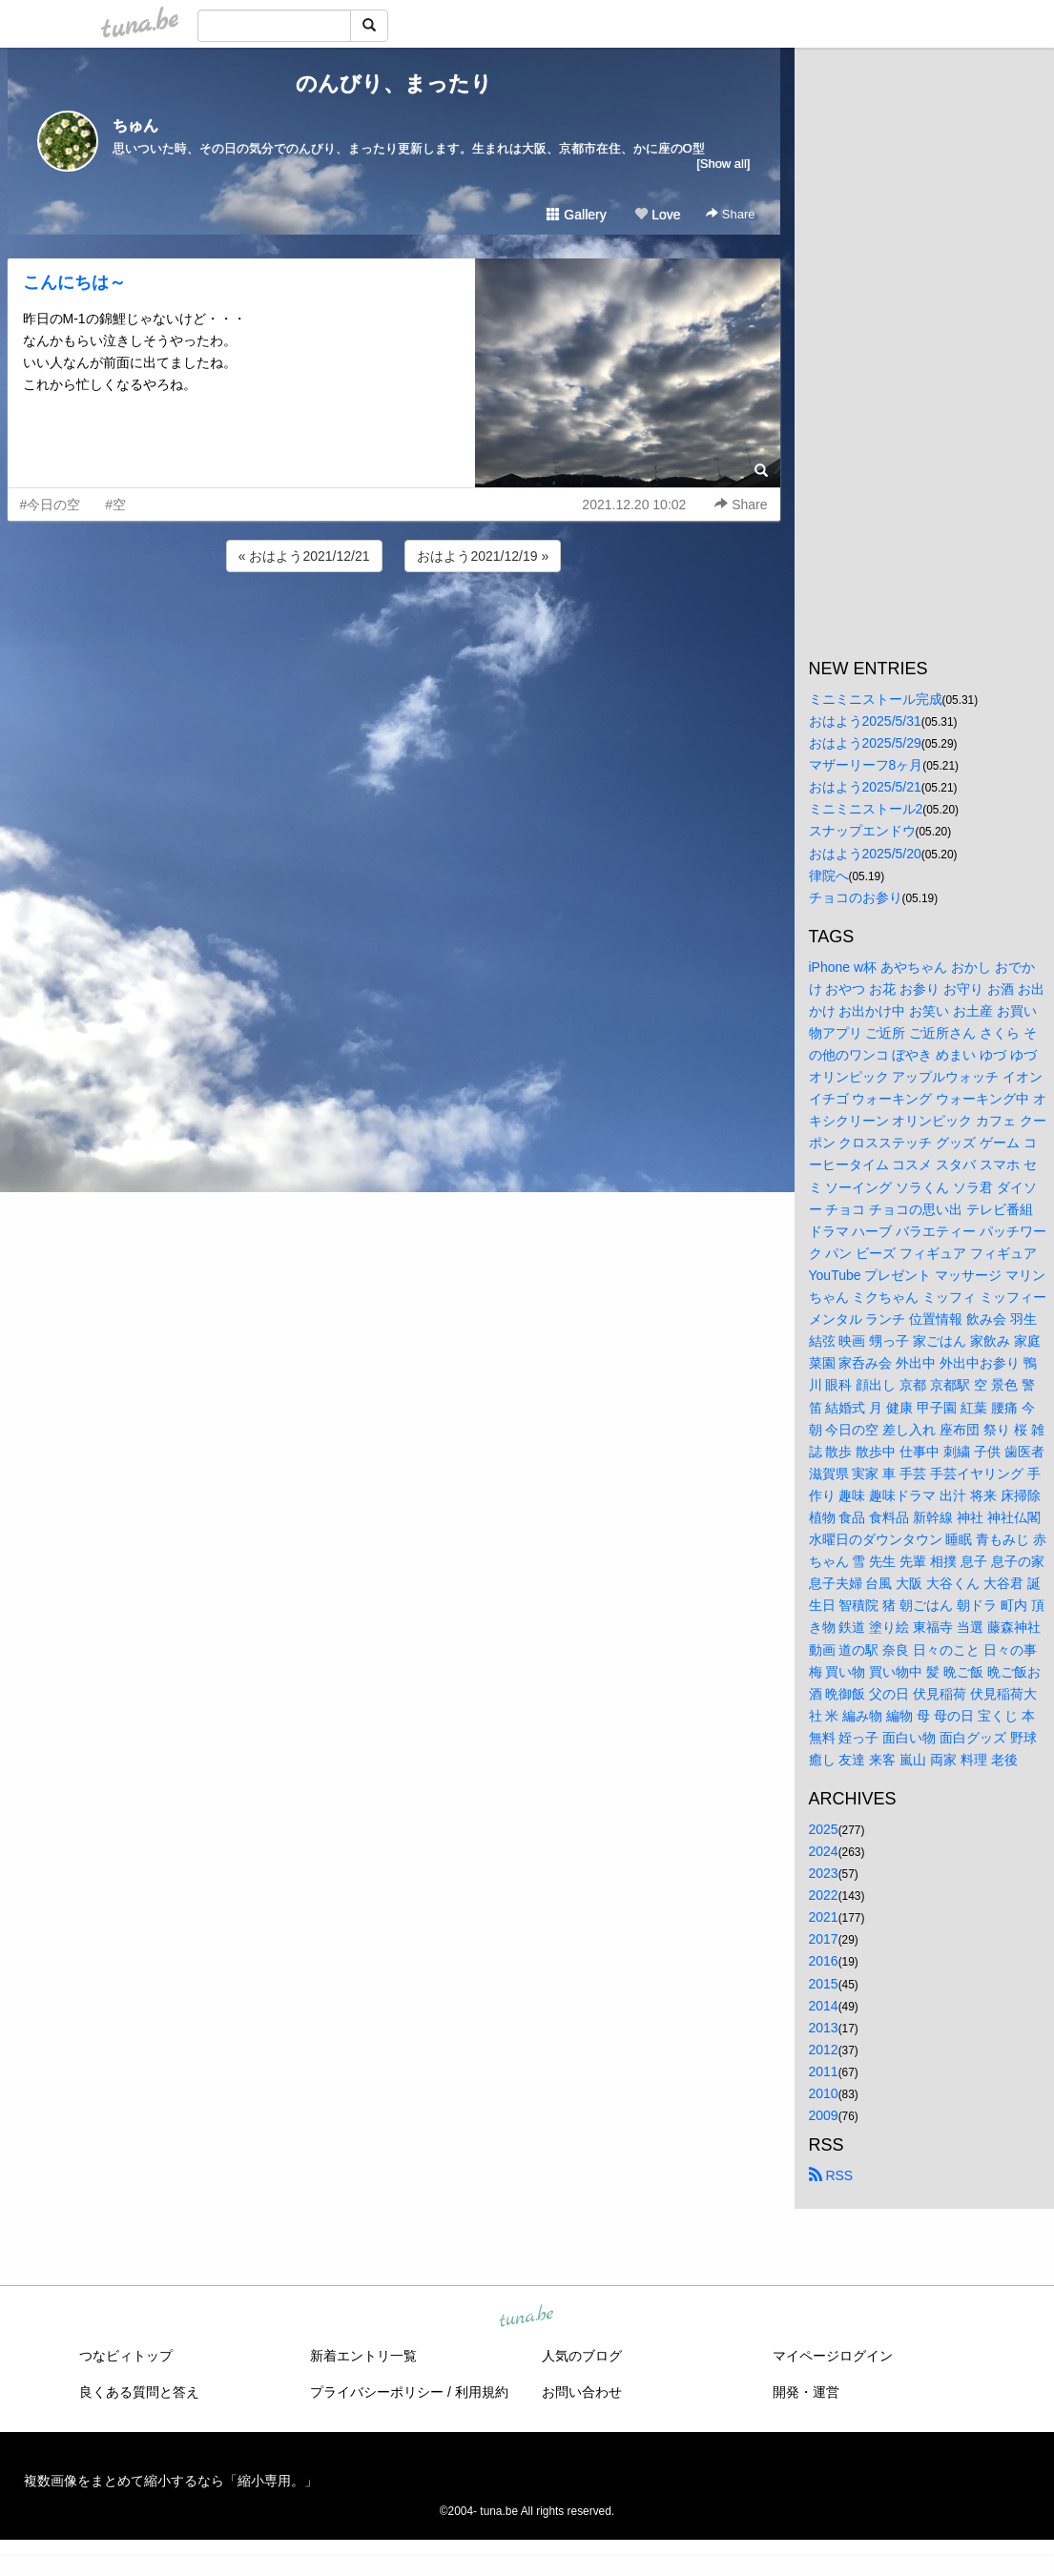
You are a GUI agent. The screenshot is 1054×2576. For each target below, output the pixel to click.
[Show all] (723, 163)
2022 (823, 1895)
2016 (823, 1960)
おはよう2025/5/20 (865, 853)
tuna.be (526, 2317)
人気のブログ (582, 2355)
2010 (823, 2093)
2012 (823, 2049)
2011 (823, 2071)
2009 (823, 2115)
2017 (823, 1939)
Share (730, 214)
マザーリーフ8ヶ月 (866, 765)
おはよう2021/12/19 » (482, 556)
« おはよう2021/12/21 (304, 556)
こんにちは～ (74, 282)
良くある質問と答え (139, 2392)
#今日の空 (50, 504)
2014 (823, 2005)
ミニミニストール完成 (875, 699)
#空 (115, 504)
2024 (823, 1851)
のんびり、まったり (394, 83)
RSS (831, 2175)
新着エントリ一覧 (363, 2355)
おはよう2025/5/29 (865, 743)
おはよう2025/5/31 (865, 721)
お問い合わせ (582, 2392)
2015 (823, 1983)
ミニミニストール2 (866, 808)
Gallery (576, 214)
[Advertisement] (394, 627)
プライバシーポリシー (377, 2392)
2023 (823, 1873)
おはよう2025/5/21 (865, 786)
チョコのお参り (855, 897)
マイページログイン (833, 2355)
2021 (823, 1917)
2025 (823, 1829)
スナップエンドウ (862, 830)
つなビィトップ (126, 2355)
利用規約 (481, 2392)
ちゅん (135, 125)
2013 (823, 2027)
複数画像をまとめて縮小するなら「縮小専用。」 (171, 2480)
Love (657, 214)
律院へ (829, 875)
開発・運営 (806, 2392)
